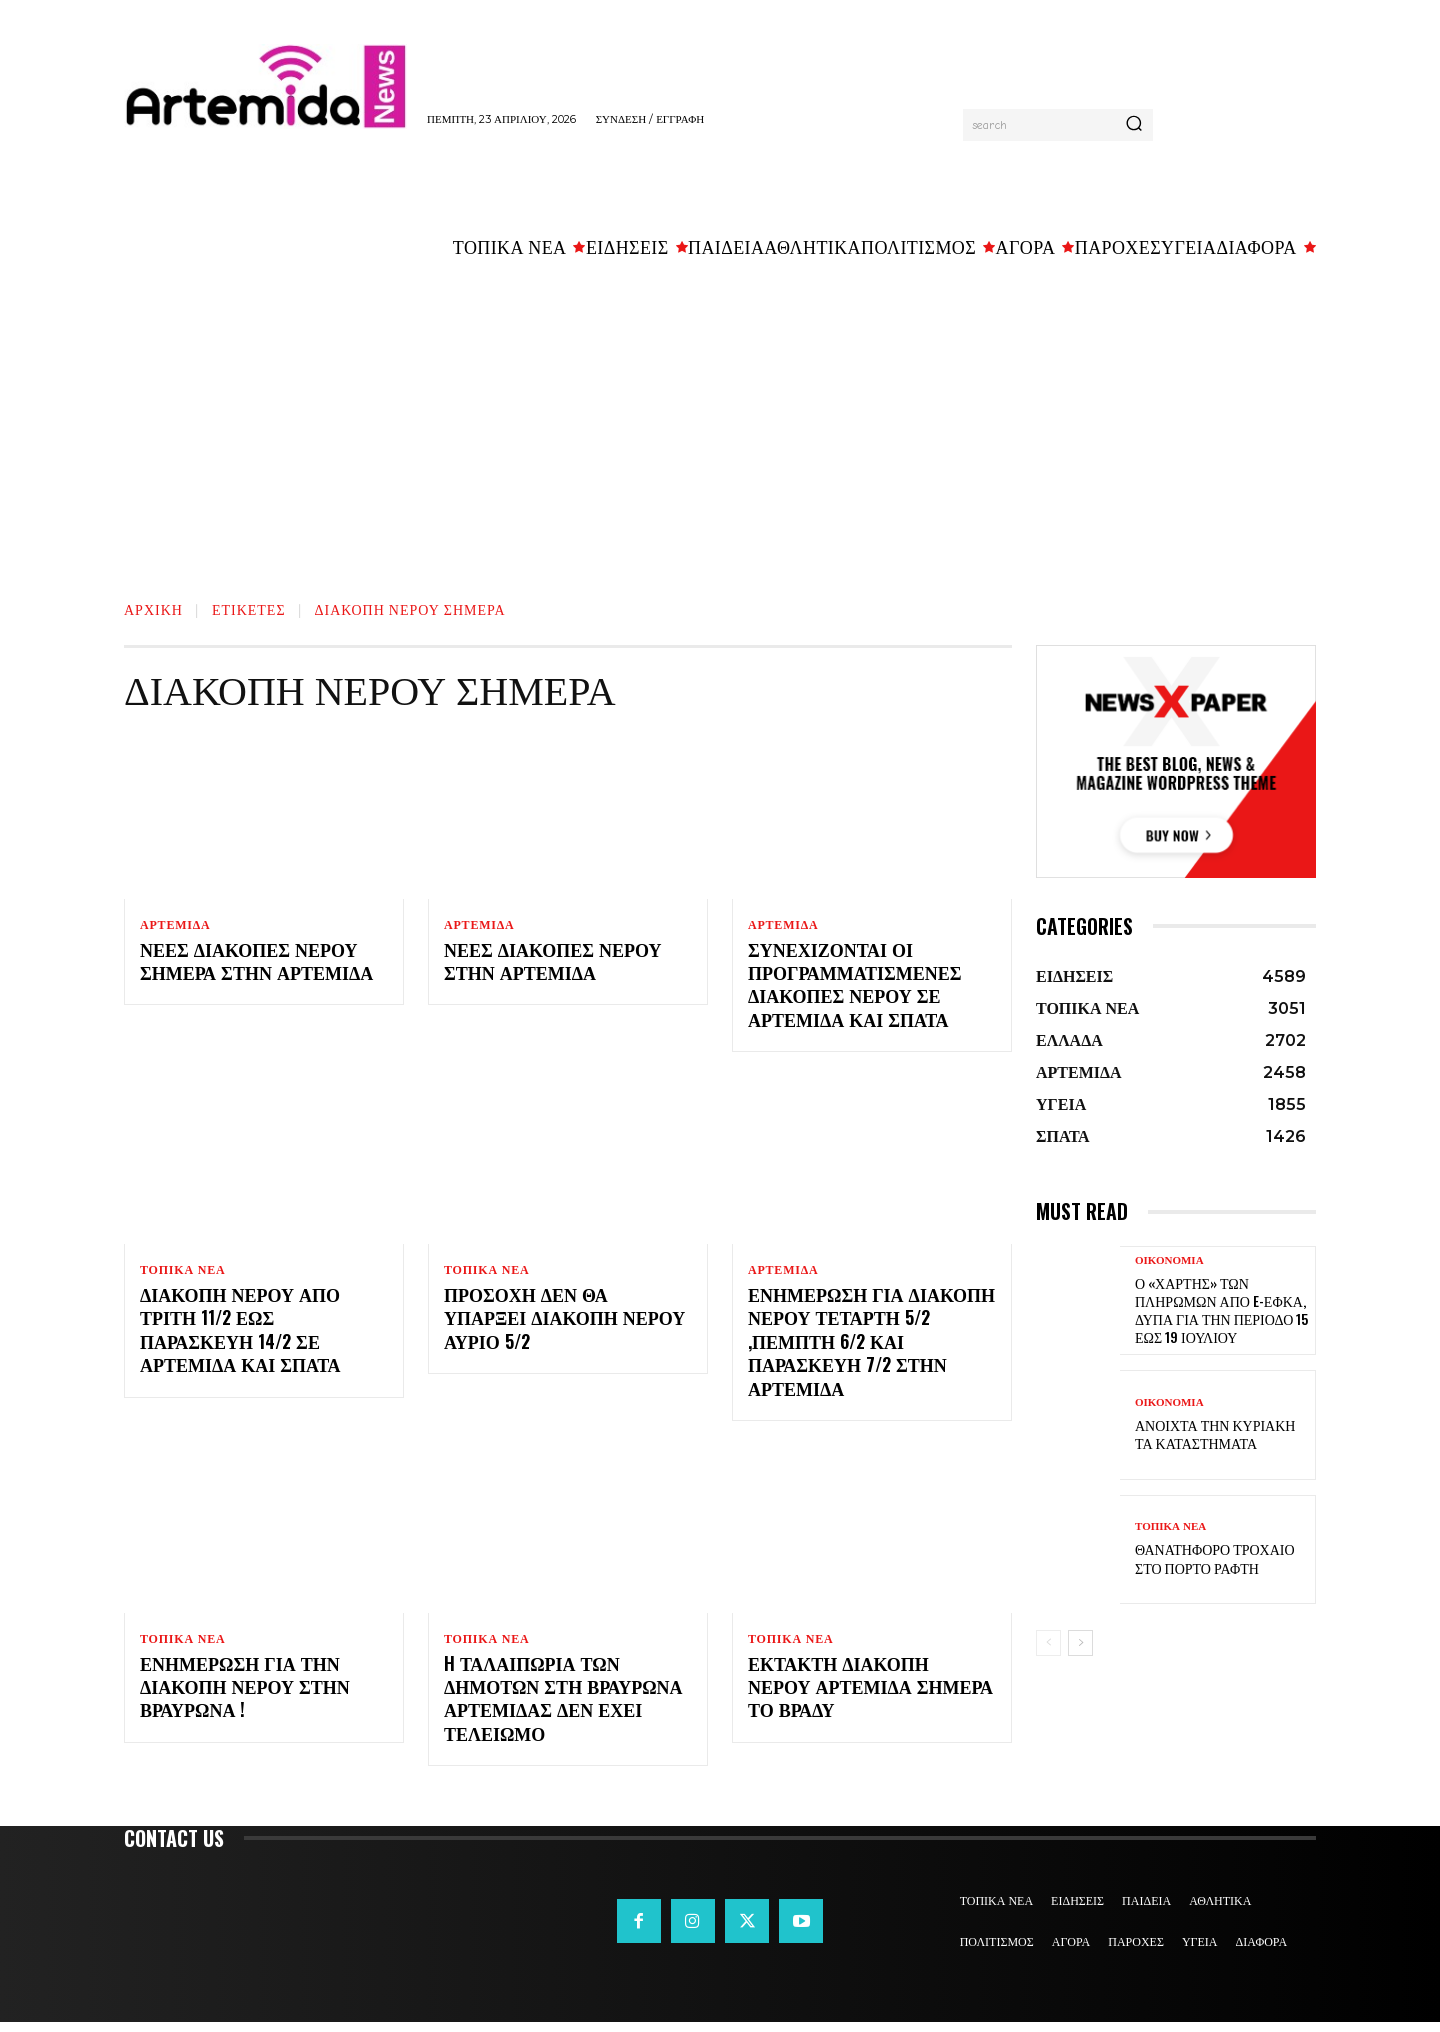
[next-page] (1080, 1643)
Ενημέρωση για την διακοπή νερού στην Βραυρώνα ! (245, 1695)
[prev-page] (1048, 1643)
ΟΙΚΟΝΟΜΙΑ (1169, 1260)
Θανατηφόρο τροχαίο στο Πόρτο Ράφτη (1215, 1557)
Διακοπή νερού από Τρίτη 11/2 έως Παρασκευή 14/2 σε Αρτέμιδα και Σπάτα (240, 1335)
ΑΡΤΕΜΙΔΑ (175, 925)
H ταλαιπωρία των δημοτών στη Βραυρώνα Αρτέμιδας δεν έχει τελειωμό (563, 1707)
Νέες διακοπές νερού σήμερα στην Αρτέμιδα (256, 963)
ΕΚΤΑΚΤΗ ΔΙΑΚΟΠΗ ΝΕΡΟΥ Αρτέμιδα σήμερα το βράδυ (870, 1695)
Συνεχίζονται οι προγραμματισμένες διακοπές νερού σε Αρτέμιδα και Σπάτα (855, 987)
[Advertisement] (720, 421)
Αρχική (153, 608)
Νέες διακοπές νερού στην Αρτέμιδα (553, 963)
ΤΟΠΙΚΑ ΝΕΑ (182, 1273)
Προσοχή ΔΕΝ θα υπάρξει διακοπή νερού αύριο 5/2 (564, 1323)
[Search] (1134, 125)
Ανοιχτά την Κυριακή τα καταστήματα (1215, 1433)
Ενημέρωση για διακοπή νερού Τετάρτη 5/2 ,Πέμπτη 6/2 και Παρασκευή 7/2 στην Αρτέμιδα (871, 1347)
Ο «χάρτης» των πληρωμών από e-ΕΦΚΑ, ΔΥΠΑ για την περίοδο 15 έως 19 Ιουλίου (1221, 1310)
